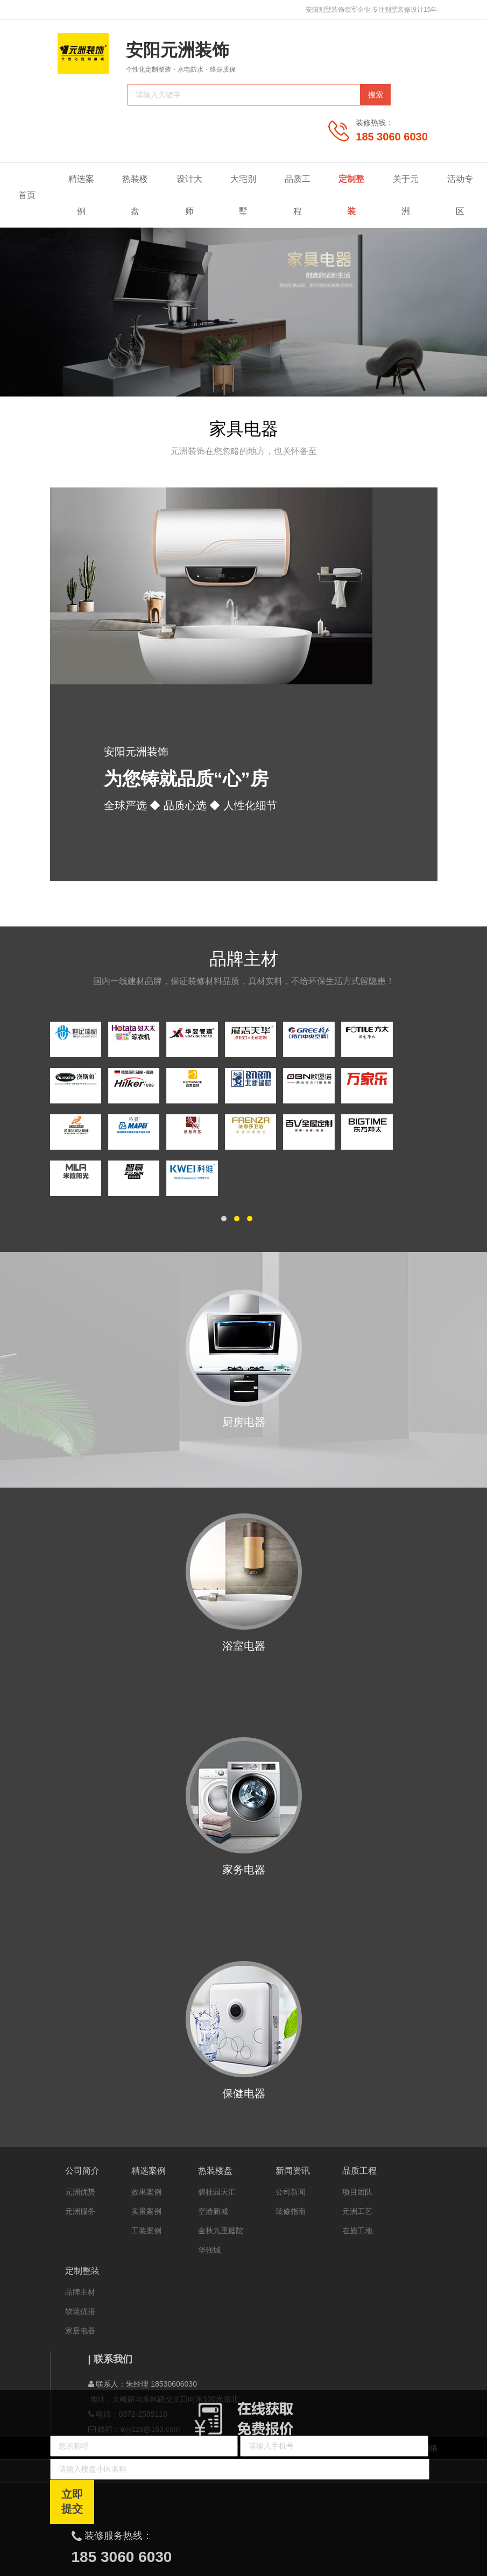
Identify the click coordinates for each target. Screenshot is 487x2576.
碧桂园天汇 (217, 2192)
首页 (27, 195)
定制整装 (356, 195)
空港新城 (213, 2211)
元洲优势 (80, 2192)
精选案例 (86, 195)
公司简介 (82, 2170)
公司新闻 (291, 2192)
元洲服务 (80, 2211)
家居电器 (80, 2330)
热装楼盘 (135, 195)
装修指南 (291, 2211)
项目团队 (357, 2192)
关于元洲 (410, 195)
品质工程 (302, 195)
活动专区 (460, 195)
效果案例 (146, 2192)
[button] (224, 1218)
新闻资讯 (293, 2170)
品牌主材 (80, 2292)
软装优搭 (80, 2311)
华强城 (209, 2250)
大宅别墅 (243, 195)
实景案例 (146, 2211)
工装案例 (146, 2230)
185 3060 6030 (391, 137)
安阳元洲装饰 (177, 50)
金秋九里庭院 (220, 2230)
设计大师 (189, 195)
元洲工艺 (357, 2211)
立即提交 (72, 2501)
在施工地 (357, 2230)
